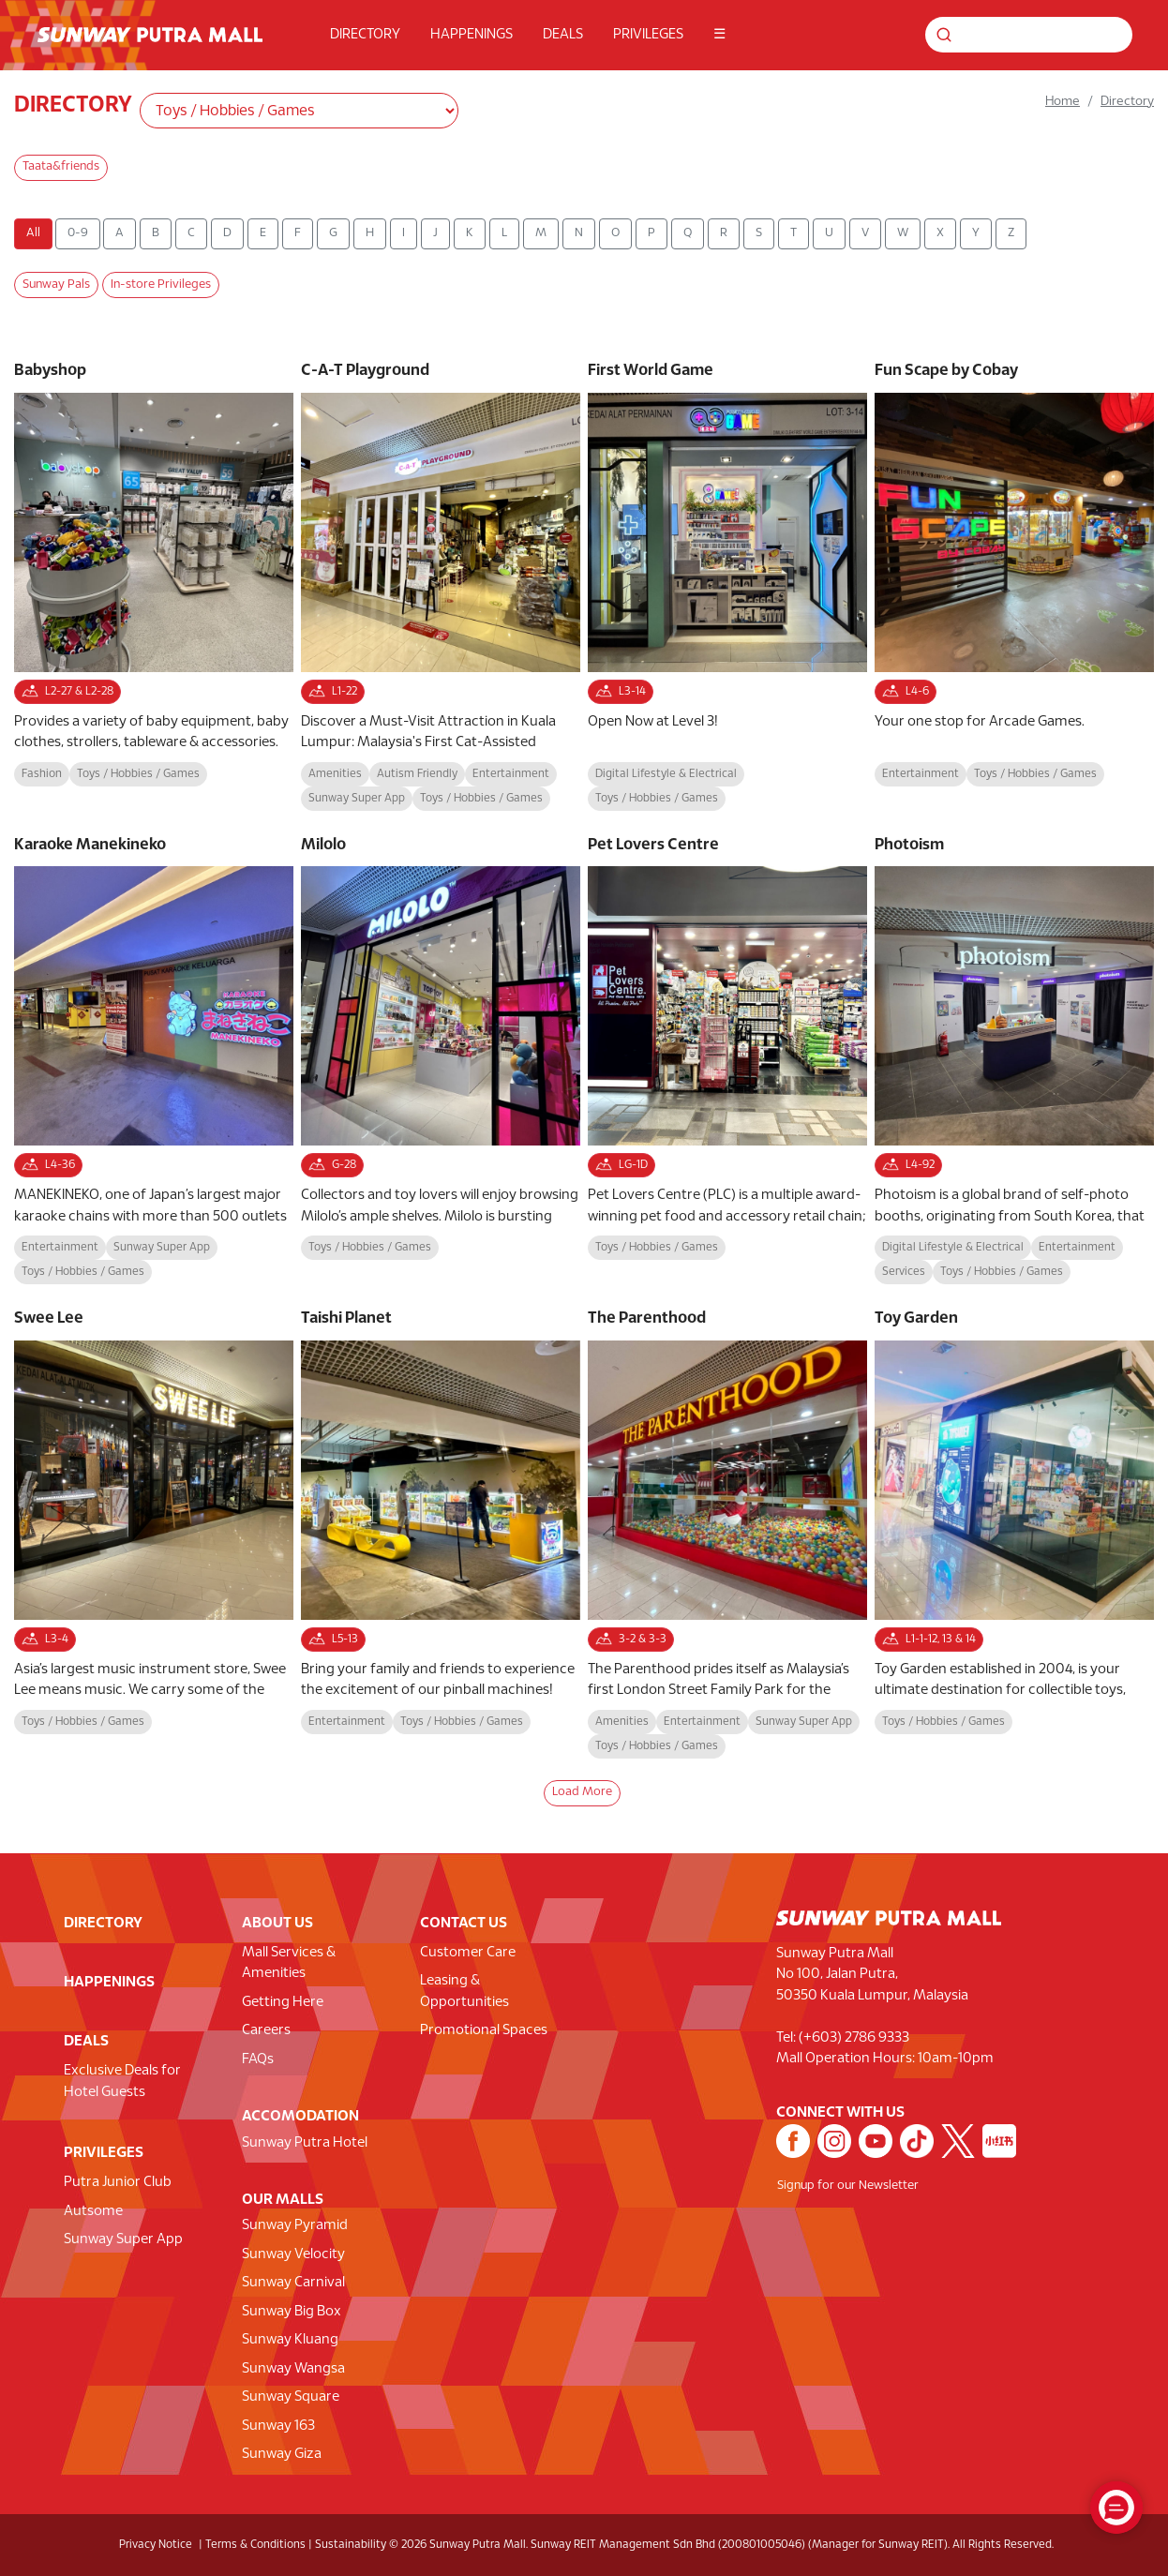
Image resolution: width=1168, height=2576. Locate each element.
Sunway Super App (356, 798)
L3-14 (620, 691)
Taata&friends (60, 166)
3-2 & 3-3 (630, 1639)
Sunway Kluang (290, 2339)
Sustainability (350, 2544)
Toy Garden (916, 1318)
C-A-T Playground (365, 371)
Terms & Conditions (255, 2544)
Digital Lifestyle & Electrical (666, 774)
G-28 (332, 1165)
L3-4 (45, 1639)
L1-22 (332, 691)
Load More (582, 1792)
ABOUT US (277, 1923)
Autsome (93, 2211)
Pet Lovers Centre (653, 845)
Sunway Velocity (293, 2254)
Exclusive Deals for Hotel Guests (122, 2081)
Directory (1127, 102)
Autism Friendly (417, 774)
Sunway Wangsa (293, 2368)
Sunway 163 (278, 2426)
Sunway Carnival (293, 2282)
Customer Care (468, 1952)
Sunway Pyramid (295, 2225)
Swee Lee (48, 1318)
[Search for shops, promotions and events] (1050, 34)
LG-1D (621, 1165)
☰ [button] (719, 34)
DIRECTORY (365, 34)
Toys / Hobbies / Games (138, 774)
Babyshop (50, 371)
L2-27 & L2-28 (67, 691)
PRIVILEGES (648, 34)
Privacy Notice (155, 2544)
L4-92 (908, 1165)
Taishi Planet (346, 1318)
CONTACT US (463, 1923)
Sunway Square (290, 2397)
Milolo (323, 845)
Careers (266, 2030)
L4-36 (48, 1165)
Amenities (335, 774)
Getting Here (282, 2002)
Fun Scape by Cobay (946, 371)
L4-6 (905, 691)
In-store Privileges (161, 285)
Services (903, 1271)
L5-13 (333, 1639)
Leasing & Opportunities (464, 1991)
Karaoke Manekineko (90, 845)
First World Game (650, 371)
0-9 (77, 233)
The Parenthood (647, 1318)
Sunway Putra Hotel (304, 2142)
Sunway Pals (56, 285)
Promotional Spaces (483, 2030)
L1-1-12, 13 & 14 (929, 1639)
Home (1062, 102)
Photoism (909, 845)
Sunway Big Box (291, 2311)
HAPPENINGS (471, 34)
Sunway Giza (282, 2454)
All (33, 233)
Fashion (42, 774)
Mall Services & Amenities (289, 1963)
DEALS (563, 34)
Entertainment (510, 774)
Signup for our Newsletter (848, 2186)
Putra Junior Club (118, 2182)
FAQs (258, 2059)
